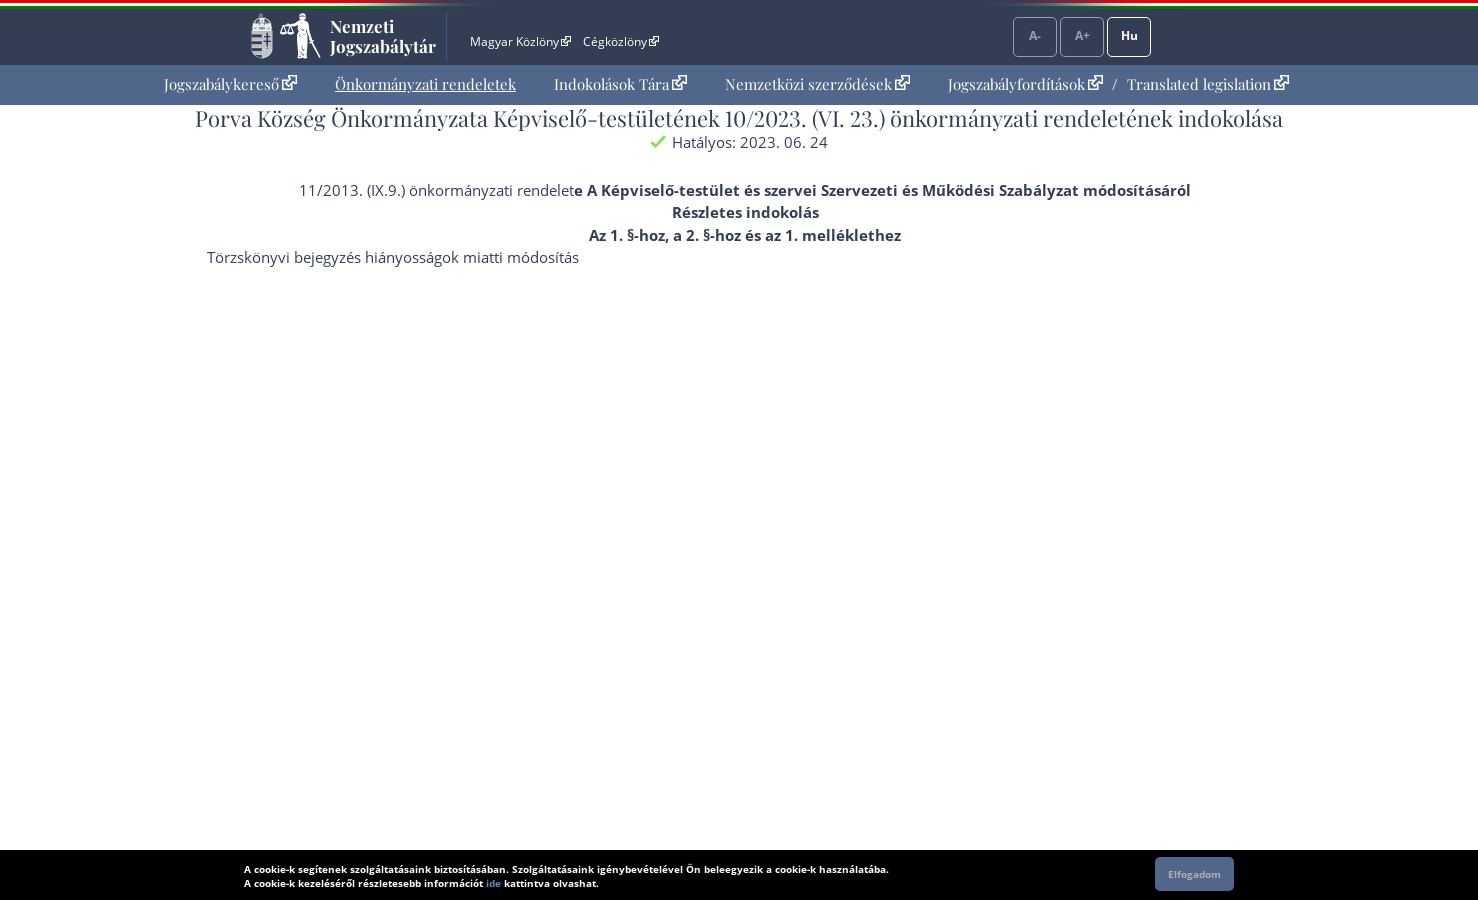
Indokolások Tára (620, 84)
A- (1035, 35)
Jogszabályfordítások (1025, 84)
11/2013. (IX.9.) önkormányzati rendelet (436, 190)
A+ (1082, 35)
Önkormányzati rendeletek (425, 84)
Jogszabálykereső (230, 84)
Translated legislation (1208, 84)
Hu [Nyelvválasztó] (1129, 35)
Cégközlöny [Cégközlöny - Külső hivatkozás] (621, 41)
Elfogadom (1194, 874)
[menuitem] (230, 84)
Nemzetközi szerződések (817, 84)
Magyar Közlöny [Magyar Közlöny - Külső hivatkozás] (520, 41)
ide (493, 883)
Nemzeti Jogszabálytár (383, 36)
